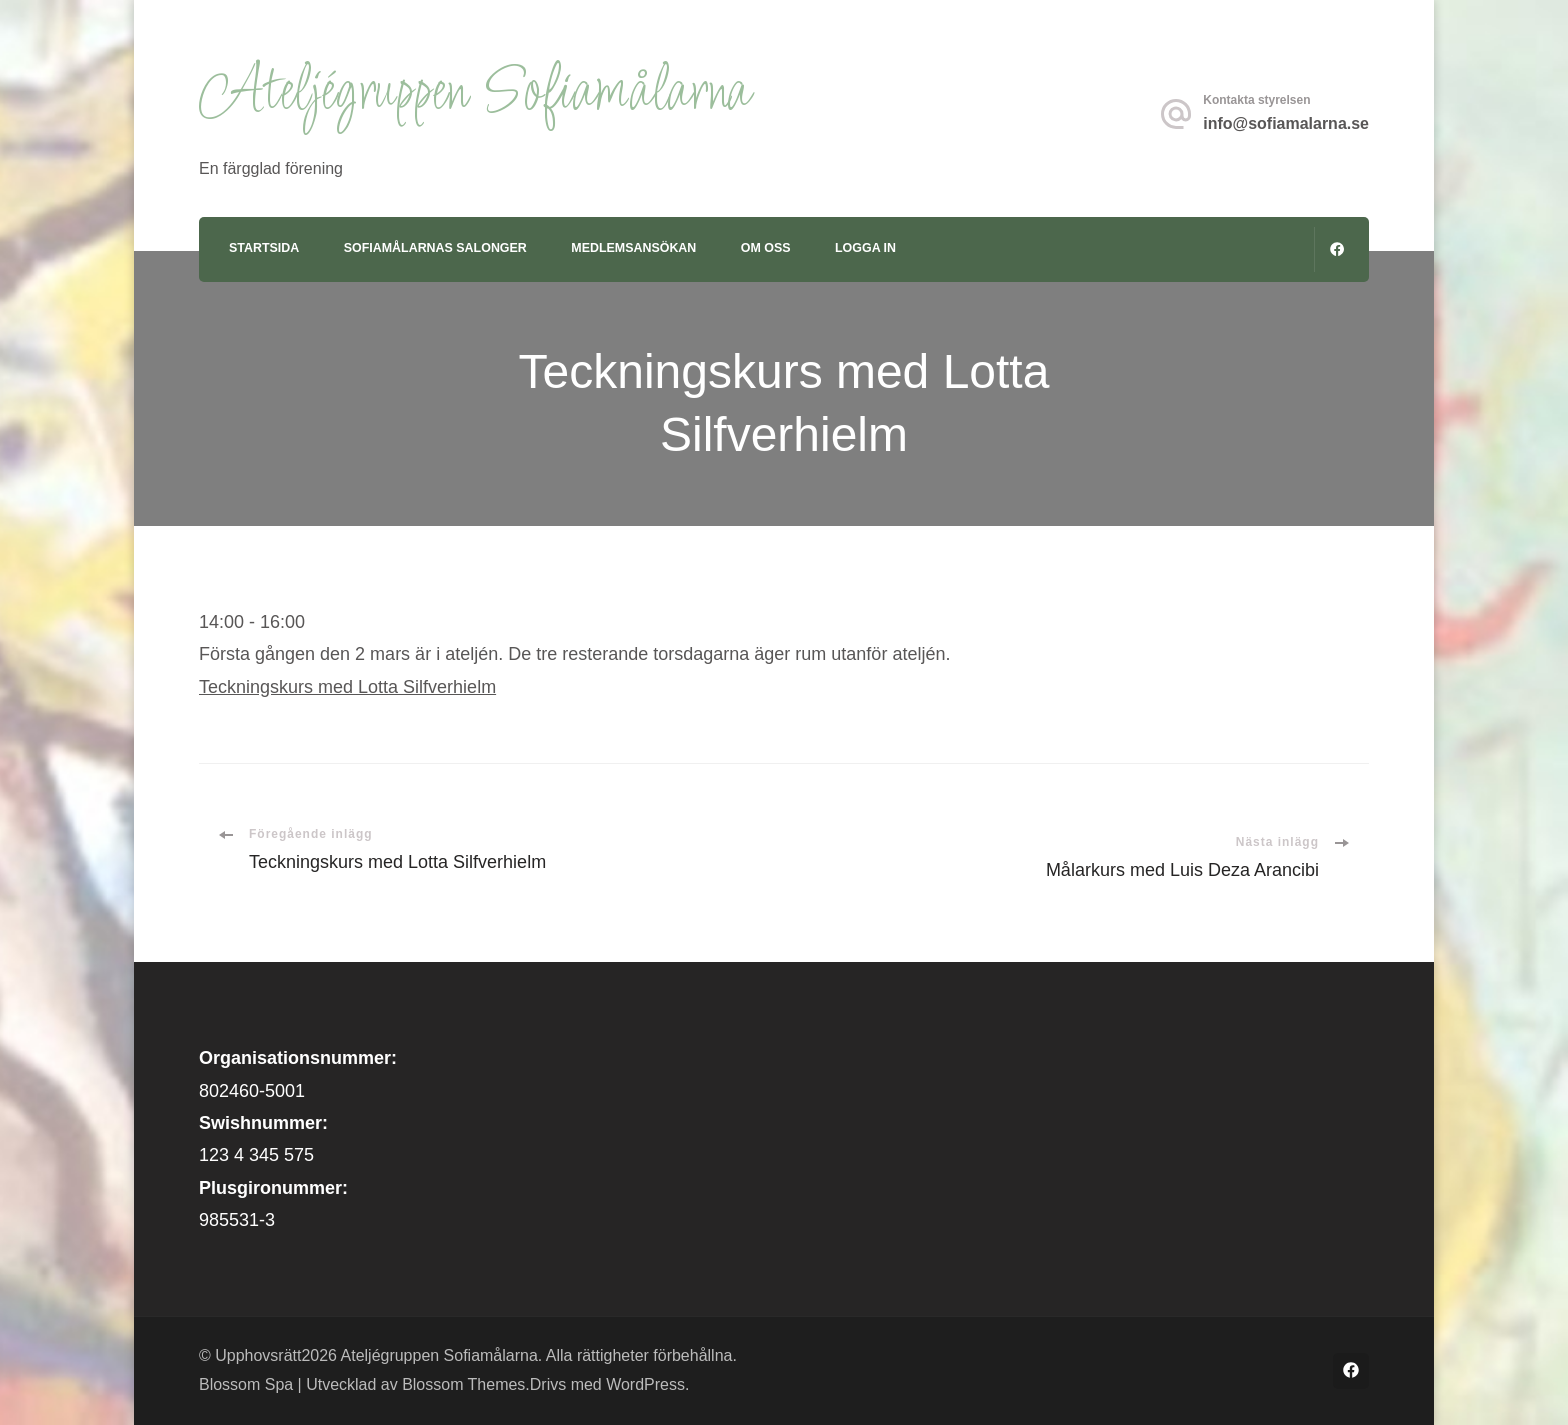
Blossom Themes (463, 1384)
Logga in (865, 248)
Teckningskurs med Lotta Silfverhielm (347, 687)
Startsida (264, 248)
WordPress (645, 1384)
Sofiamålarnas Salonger (435, 248)
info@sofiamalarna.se (1286, 123)
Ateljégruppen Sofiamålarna (474, 93)
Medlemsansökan (633, 248)
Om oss (766, 248)
